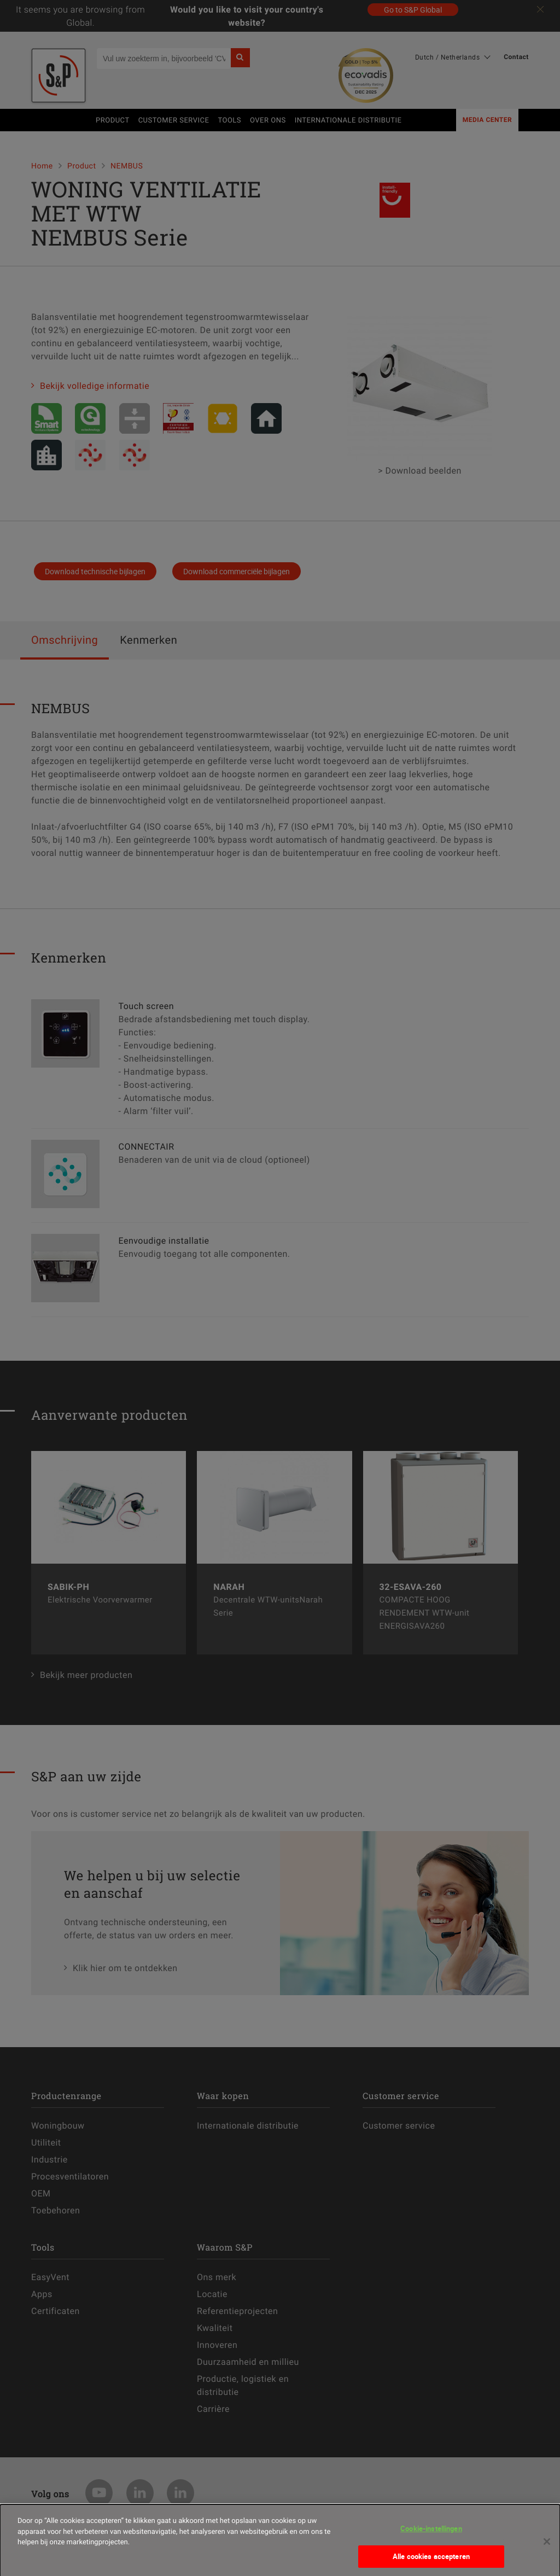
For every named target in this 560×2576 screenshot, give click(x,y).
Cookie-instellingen (431, 2540)
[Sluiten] (547, 2553)
